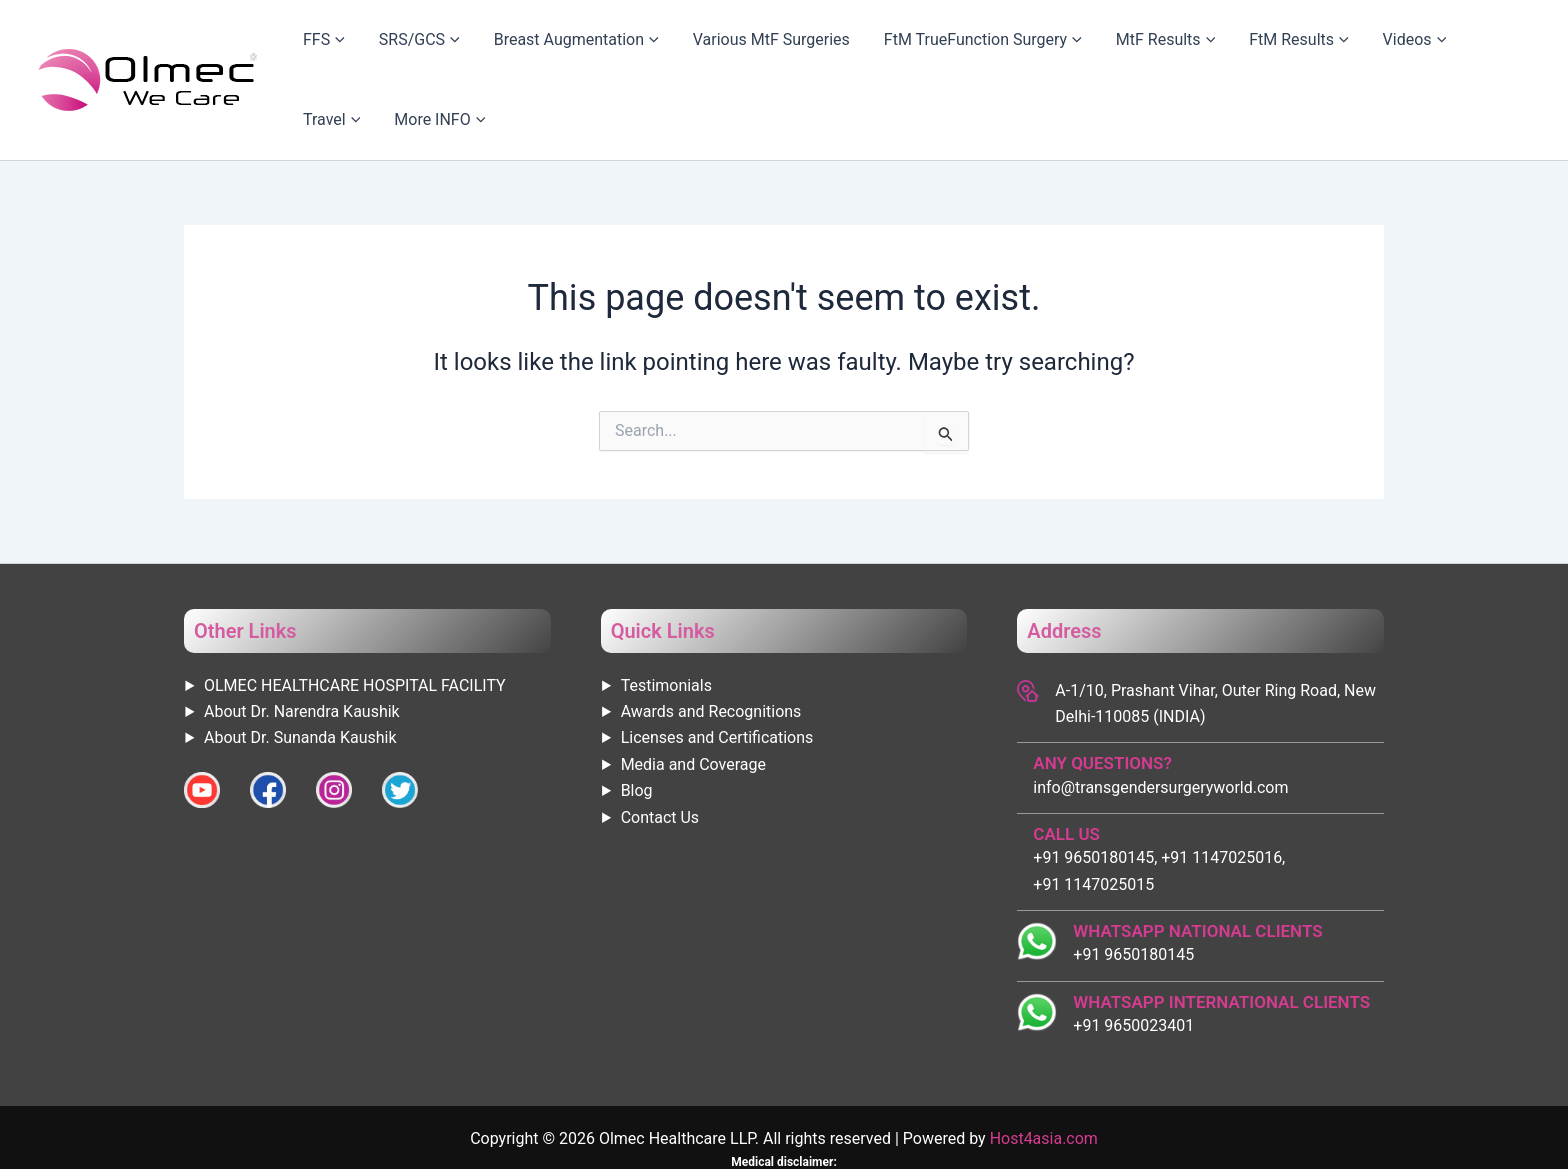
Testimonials (666, 622)
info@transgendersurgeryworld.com (1160, 724)
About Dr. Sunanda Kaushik (300, 674)
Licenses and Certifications (717, 674)
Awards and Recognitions (711, 648)
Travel (1389, 49)
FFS (349, 49)
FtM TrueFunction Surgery (935, 49)
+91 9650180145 (1133, 891)
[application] (362, 49)
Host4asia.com (1044, 1075)
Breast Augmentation (564, 49)
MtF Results (1099, 49)
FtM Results (1215, 49)
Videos (1313, 49)
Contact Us (660, 754)
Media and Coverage (693, 701)
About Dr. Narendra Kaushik (302, 648)
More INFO (1479, 49)
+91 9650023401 (1133, 962)
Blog (637, 727)
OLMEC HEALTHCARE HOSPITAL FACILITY (355, 622)
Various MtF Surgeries (741, 48)
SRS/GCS (425, 49)
